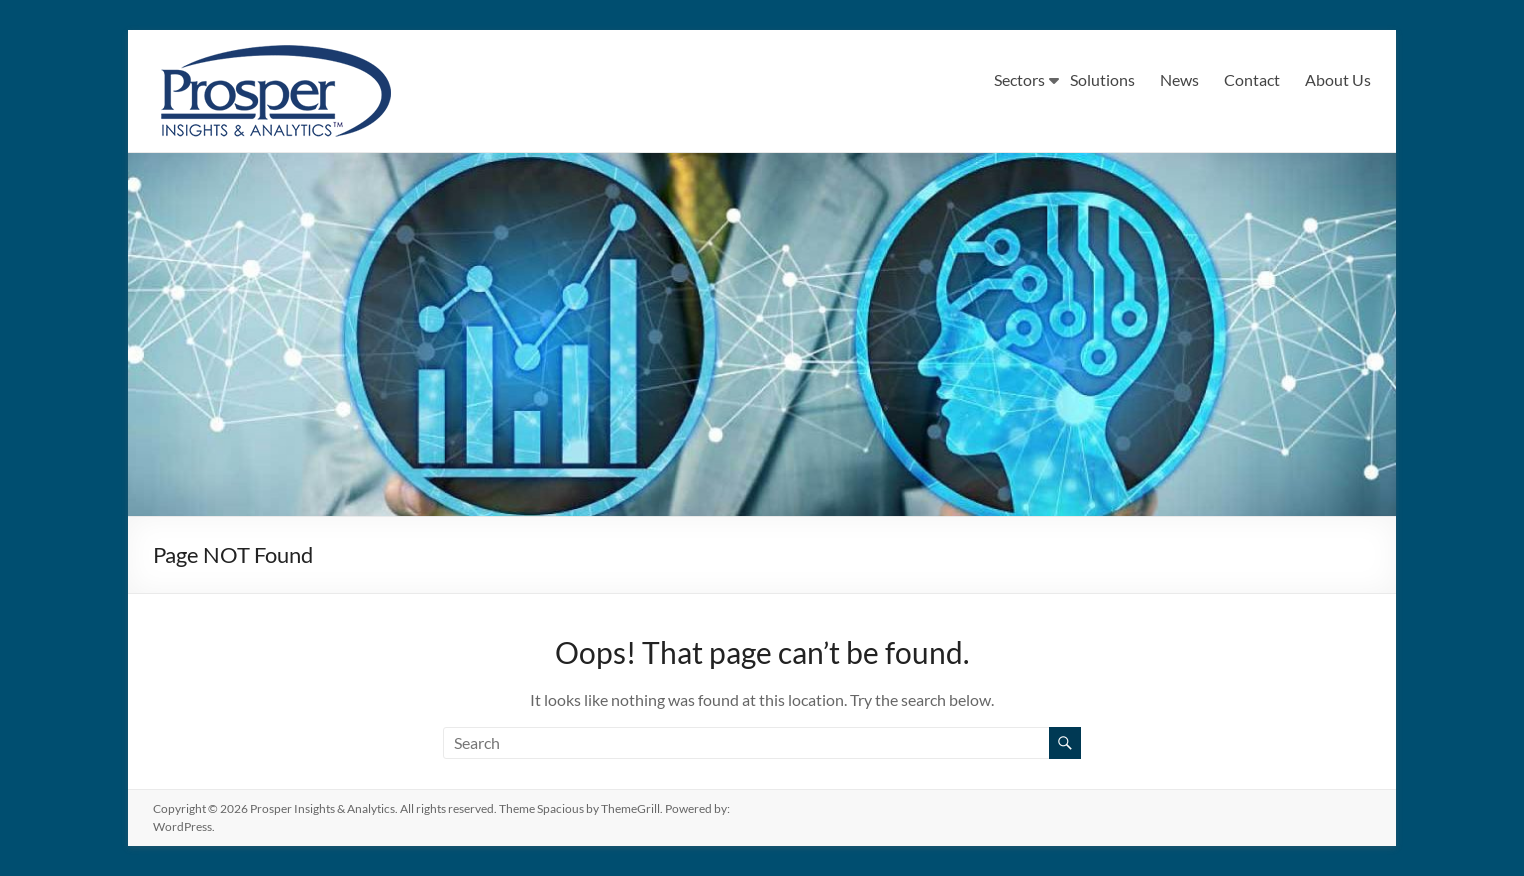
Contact (1252, 79)
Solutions (1102, 79)
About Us (1338, 79)
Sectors (1019, 79)
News (1179, 79)
